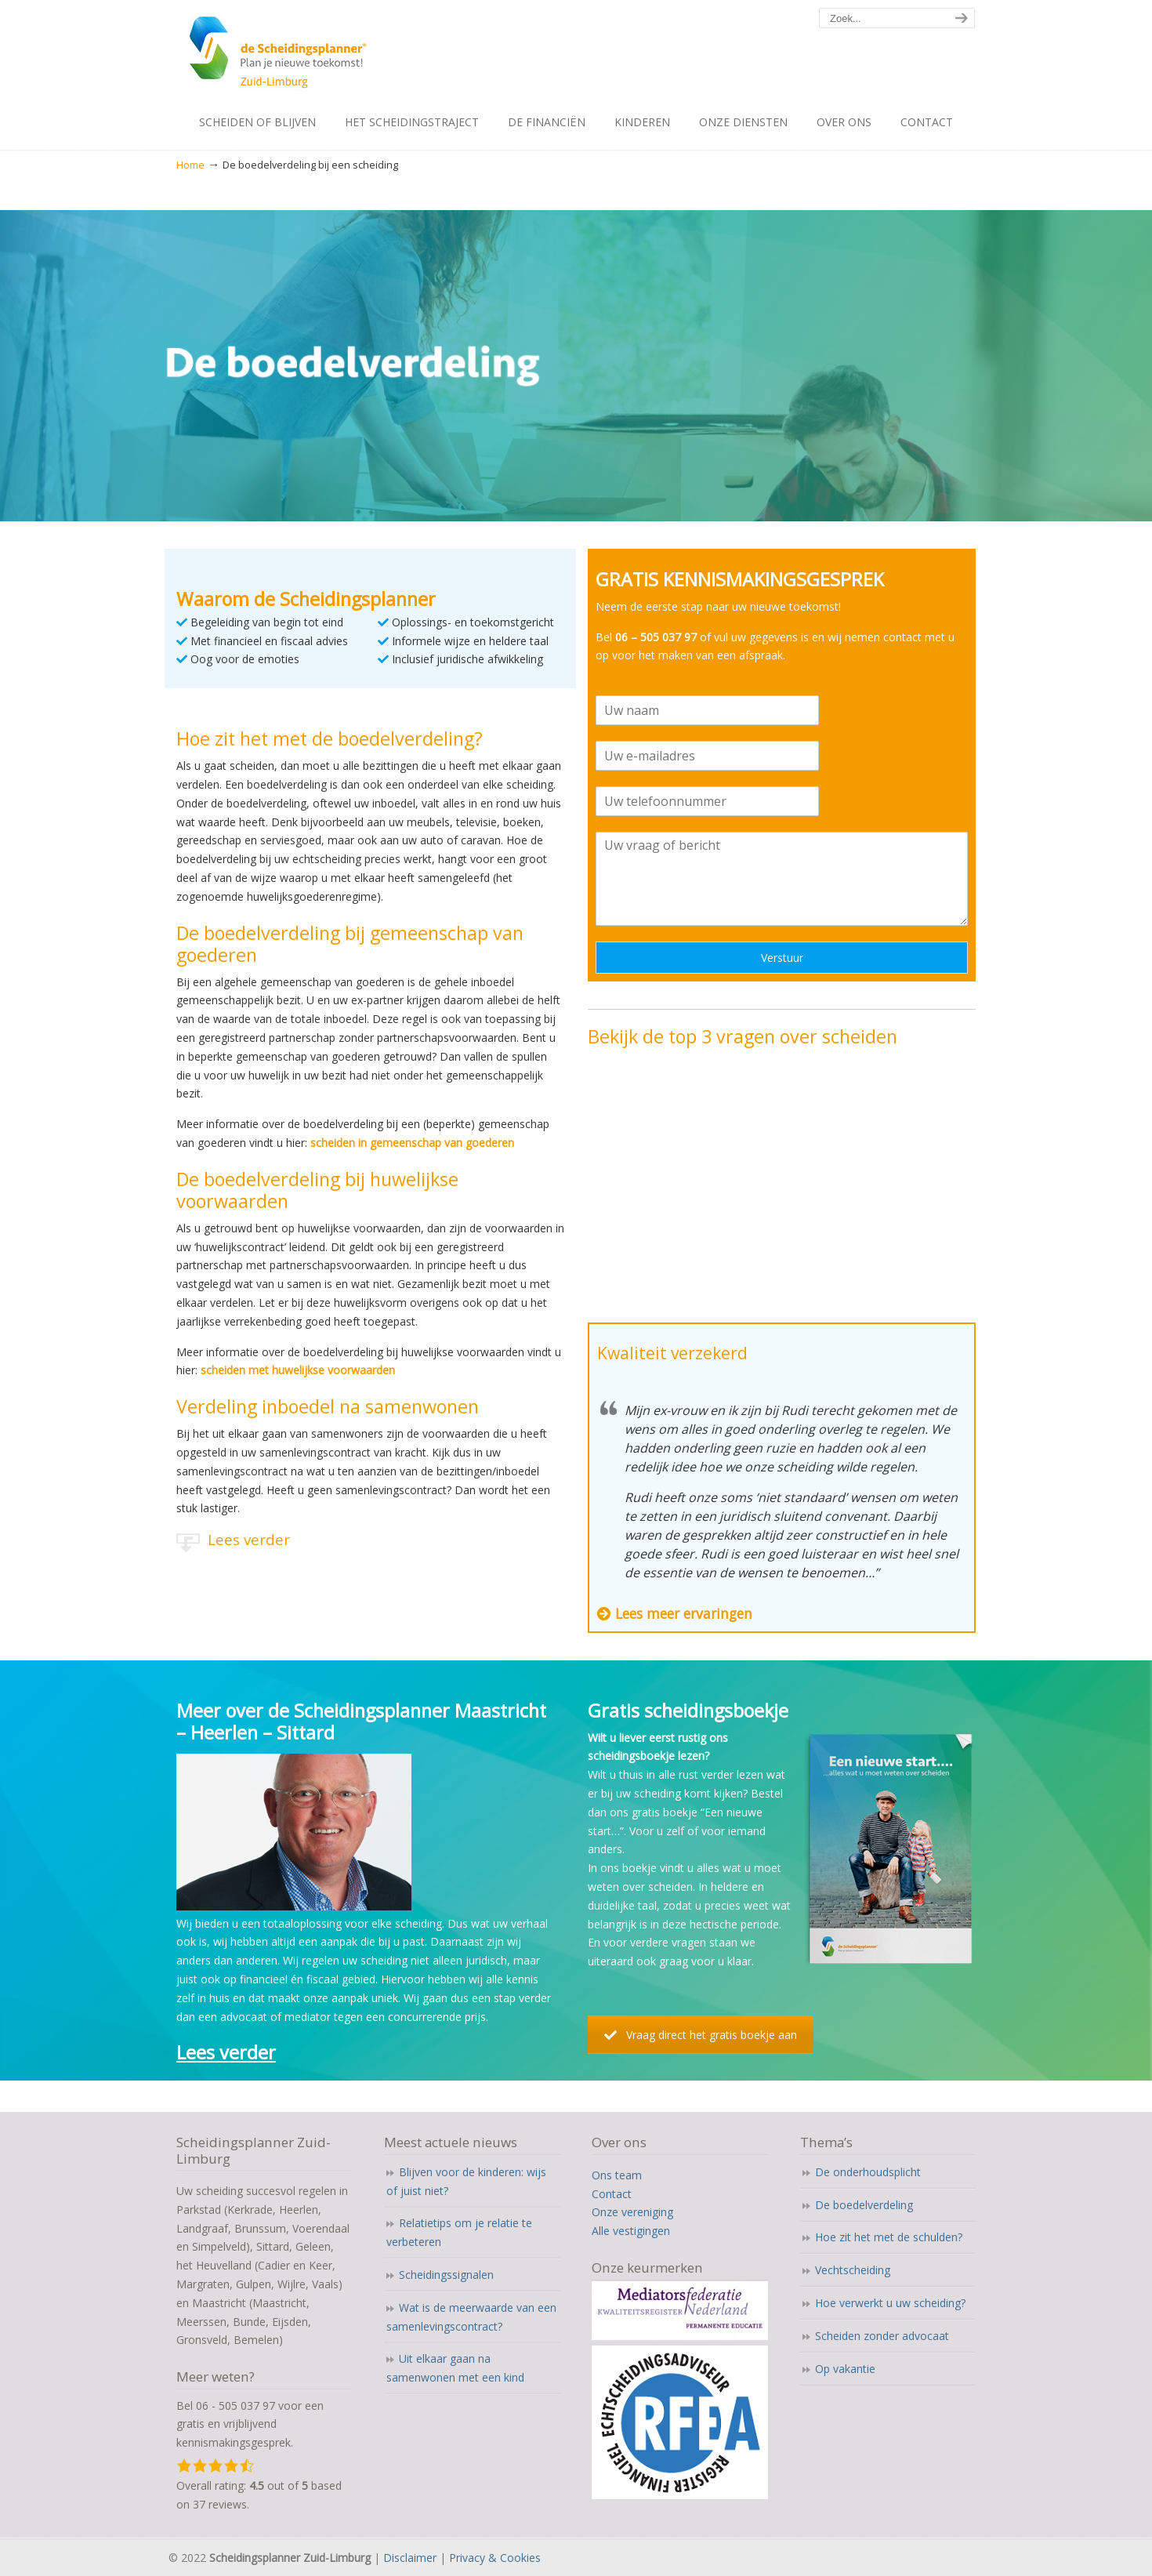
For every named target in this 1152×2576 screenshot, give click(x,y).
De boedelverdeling (864, 2204)
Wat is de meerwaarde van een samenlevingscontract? (471, 2317)
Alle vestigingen (631, 2230)
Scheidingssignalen (446, 2274)
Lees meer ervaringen (683, 1613)
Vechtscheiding (852, 2269)
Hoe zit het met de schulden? (888, 2237)
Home (190, 165)
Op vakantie (845, 2368)
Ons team (617, 2175)
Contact (612, 2193)
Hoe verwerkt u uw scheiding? (890, 2302)
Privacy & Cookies (495, 2557)
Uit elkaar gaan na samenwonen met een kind (455, 2368)
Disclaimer (410, 2557)
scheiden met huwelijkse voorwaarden (298, 1369)
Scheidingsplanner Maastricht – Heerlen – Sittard (323, 55)
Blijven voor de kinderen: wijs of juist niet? (466, 2181)
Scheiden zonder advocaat (882, 2335)
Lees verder (249, 1538)
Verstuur (782, 957)
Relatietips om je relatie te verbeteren (459, 2232)
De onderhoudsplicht (868, 2171)
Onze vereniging (632, 2211)
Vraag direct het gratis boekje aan (700, 2034)
